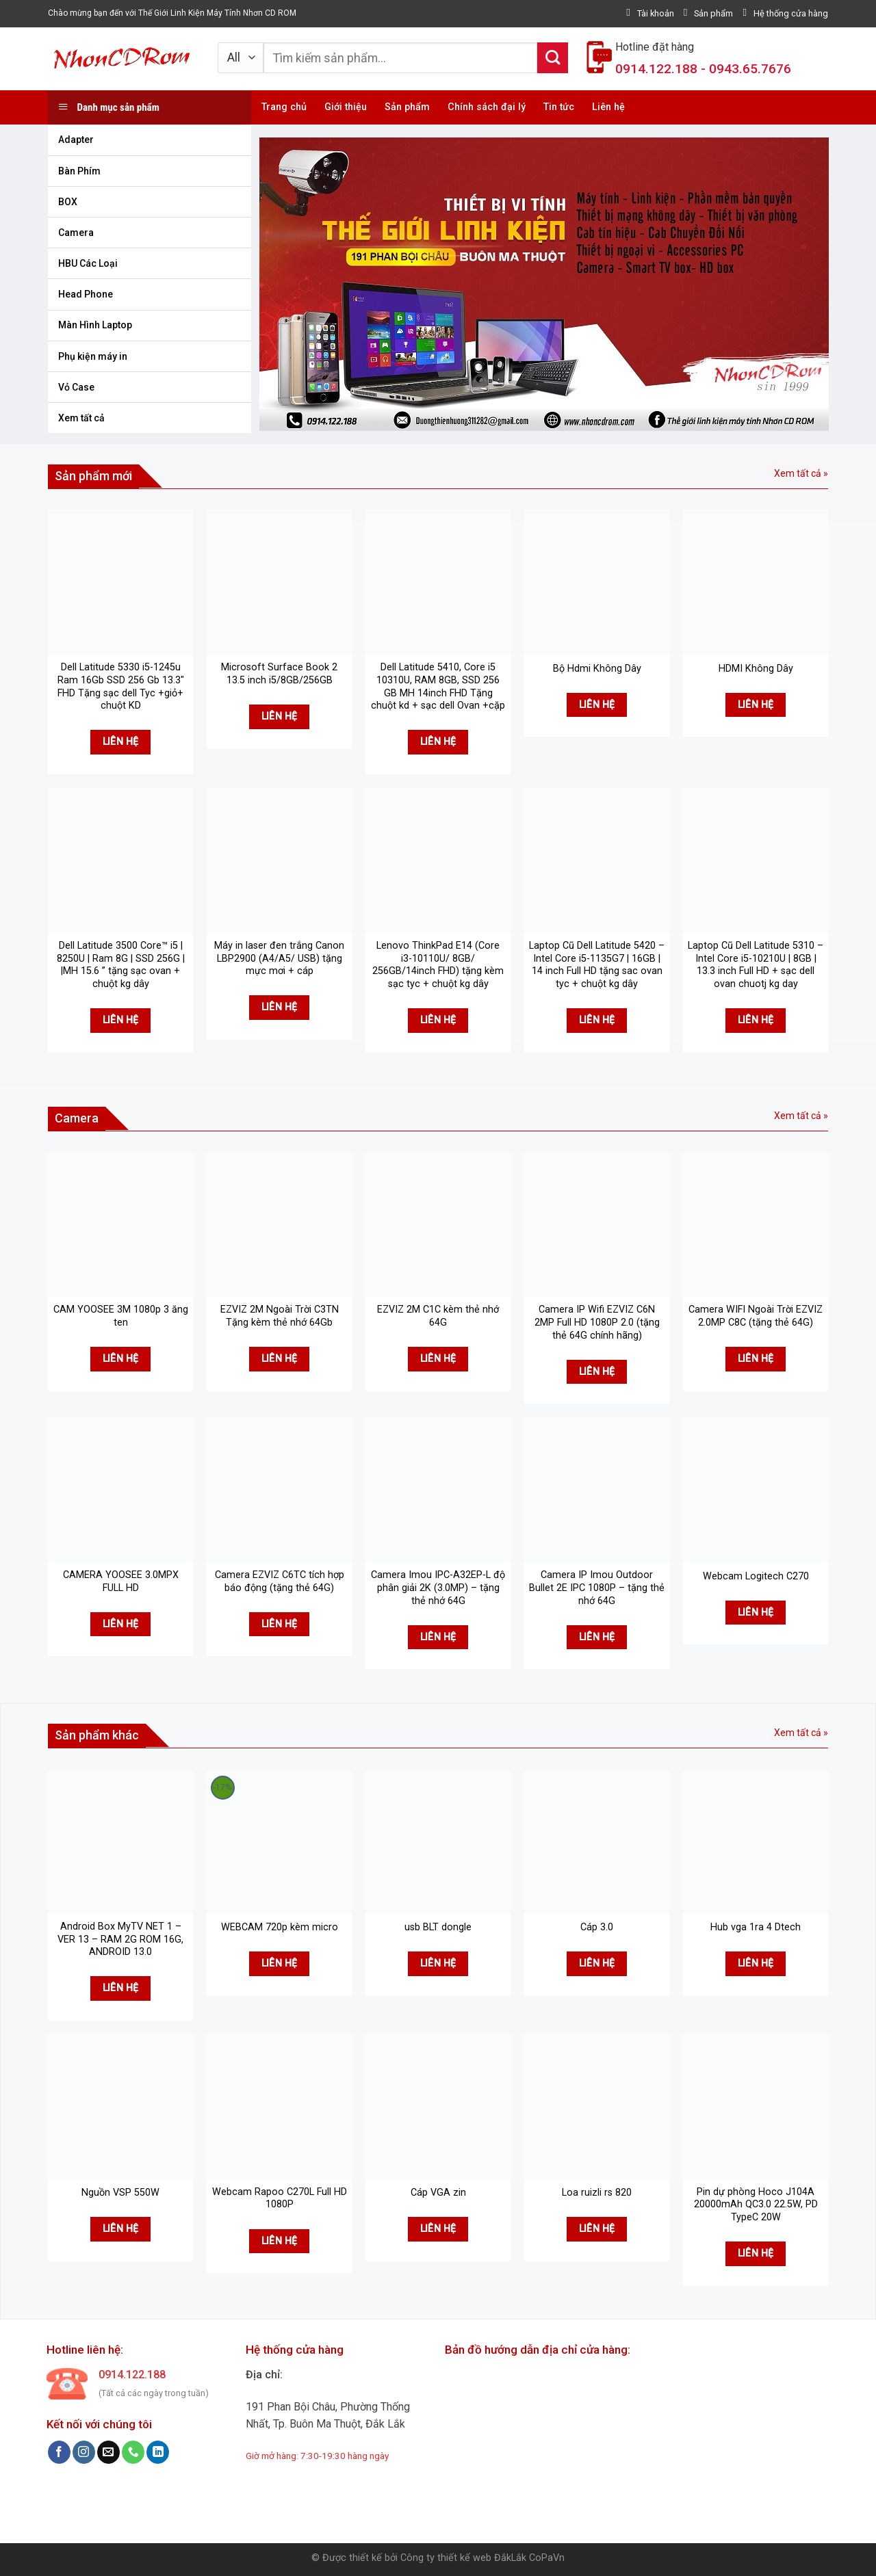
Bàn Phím (79, 171)
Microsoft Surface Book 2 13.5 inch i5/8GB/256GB (279, 673)
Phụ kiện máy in (92, 356)
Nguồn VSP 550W (120, 2192)
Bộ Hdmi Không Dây (597, 668)
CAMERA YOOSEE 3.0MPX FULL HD (121, 1581)
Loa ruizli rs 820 (597, 2192)
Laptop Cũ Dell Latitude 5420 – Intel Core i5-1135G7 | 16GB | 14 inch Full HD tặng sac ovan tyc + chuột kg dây (597, 965)
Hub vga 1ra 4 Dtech (755, 1927)
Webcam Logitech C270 (756, 1576)
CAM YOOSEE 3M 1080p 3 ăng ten (120, 1316)
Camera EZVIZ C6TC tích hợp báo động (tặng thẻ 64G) (279, 1581)
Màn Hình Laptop (95, 324)
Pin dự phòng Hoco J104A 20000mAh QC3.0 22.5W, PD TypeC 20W (756, 2204)
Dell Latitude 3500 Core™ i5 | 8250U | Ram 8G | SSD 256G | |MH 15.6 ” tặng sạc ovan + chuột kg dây (121, 965)
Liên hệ (608, 107)
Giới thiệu (345, 107)
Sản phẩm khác (97, 1735)
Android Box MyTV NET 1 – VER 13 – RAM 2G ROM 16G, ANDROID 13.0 (120, 1939)
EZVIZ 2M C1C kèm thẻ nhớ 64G (438, 1316)
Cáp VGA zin (438, 2192)
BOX (67, 201)
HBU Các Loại (88, 263)
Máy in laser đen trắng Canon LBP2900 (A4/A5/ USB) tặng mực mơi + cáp (279, 958)
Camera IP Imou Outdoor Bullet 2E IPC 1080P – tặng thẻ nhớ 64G (597, 1587)
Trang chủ (284, 107)
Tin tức (558, 107)
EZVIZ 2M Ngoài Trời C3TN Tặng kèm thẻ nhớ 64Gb (279, 1316)
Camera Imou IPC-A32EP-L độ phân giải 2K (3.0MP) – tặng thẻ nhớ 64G (438, 1587)
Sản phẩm (407, 107)
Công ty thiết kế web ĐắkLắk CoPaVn (482, 2558)
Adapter (76, 139)
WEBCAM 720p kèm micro (279, 1927)
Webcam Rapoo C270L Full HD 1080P (279, 2198)
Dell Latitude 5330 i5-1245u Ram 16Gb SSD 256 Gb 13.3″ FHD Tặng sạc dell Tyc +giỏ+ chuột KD (120, 686)
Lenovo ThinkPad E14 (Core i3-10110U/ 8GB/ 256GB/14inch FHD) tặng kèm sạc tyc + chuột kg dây (438, 965)
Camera (76, 232)
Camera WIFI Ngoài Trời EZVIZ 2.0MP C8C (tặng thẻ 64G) (755, 1316)
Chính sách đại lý (487, 107)
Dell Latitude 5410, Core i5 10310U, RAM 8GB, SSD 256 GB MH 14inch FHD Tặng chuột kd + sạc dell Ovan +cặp (438, 686)
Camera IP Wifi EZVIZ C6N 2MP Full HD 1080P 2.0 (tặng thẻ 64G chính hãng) (597, 1322)
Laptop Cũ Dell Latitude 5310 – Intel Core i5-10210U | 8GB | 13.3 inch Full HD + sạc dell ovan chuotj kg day (755, 965)
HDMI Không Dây (756, 668)
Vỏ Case (76, 387)
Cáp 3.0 (596, 1927)
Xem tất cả (81, 417)
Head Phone (85, 294)
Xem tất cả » (801, 473)
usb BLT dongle (438, 1927)
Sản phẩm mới (93, 476)
